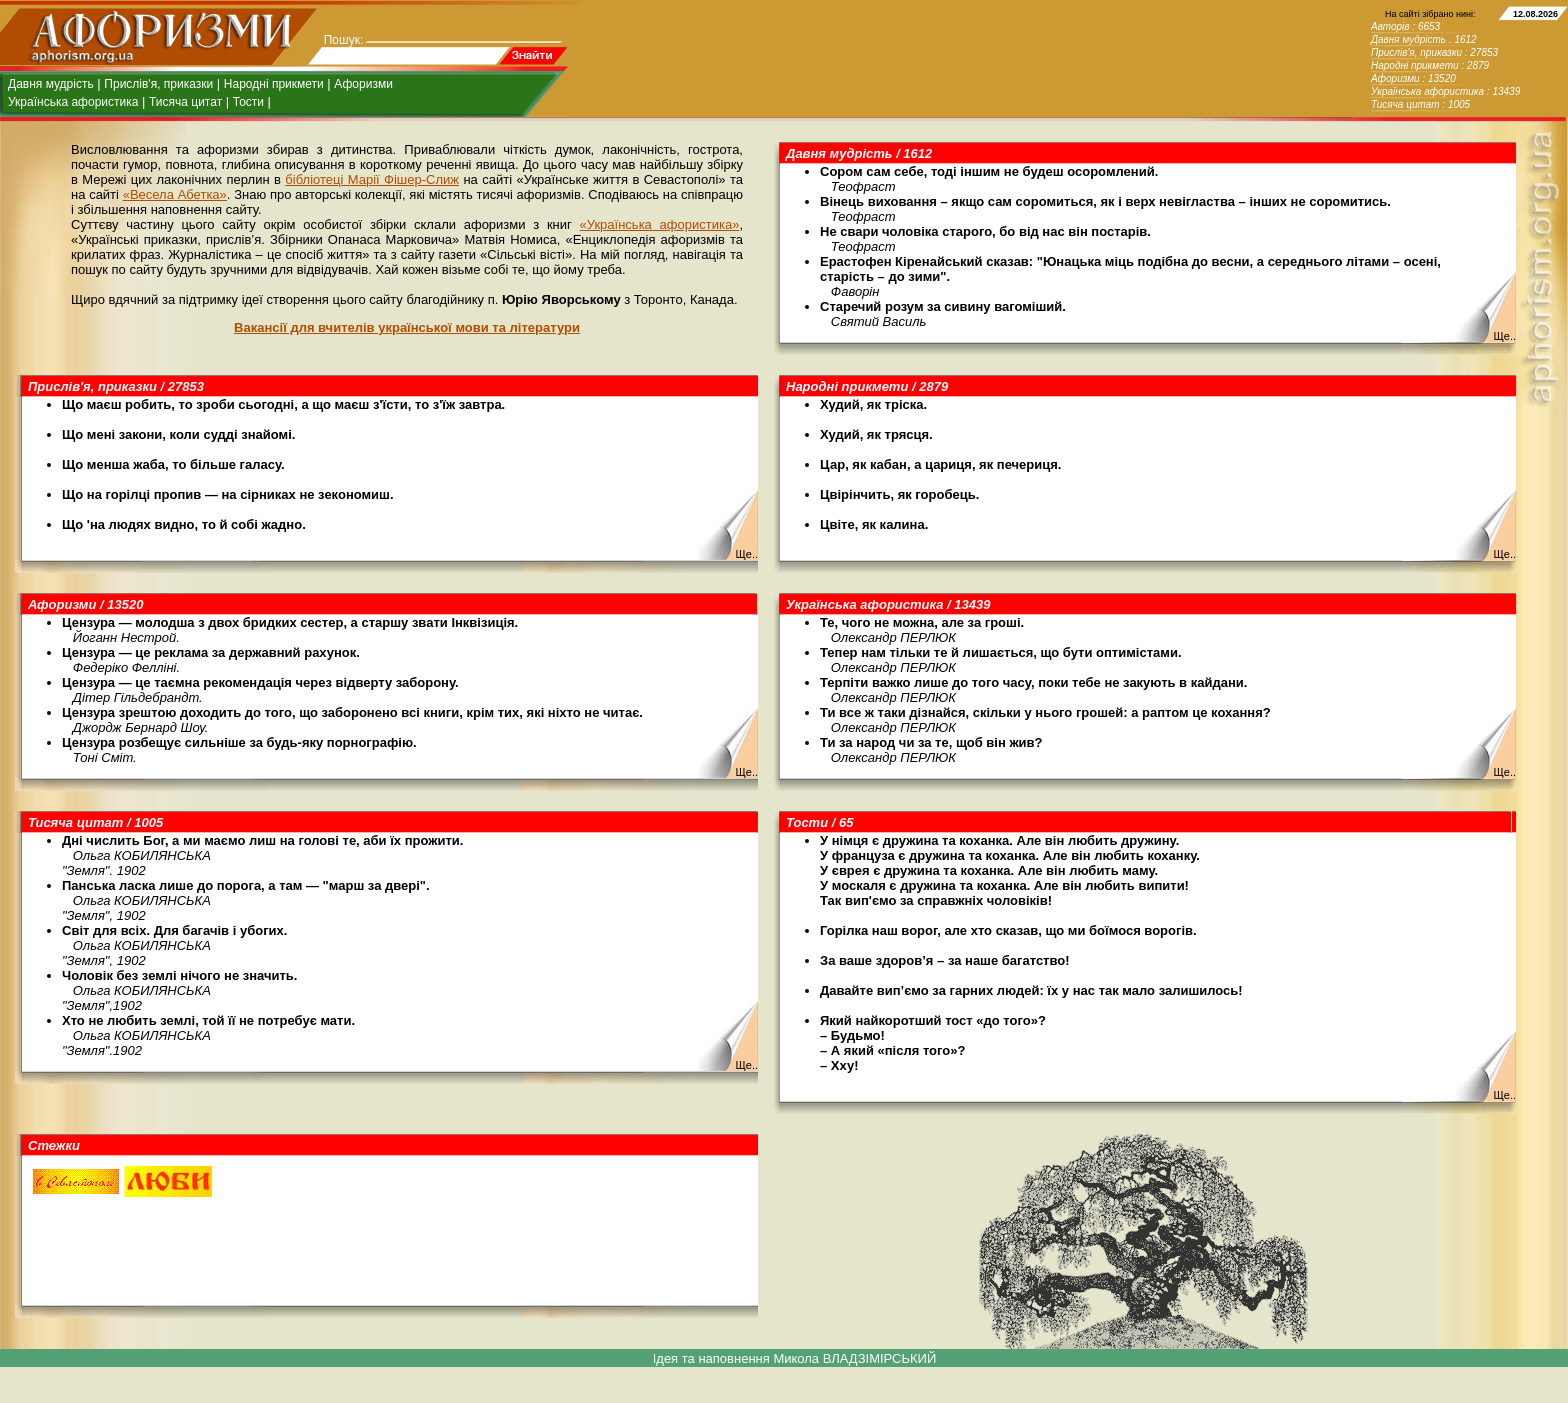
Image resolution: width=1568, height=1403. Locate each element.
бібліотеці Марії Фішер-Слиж (372, 179)
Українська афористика (73, 102)
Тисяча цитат (185, 102)
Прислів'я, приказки (158, 84)
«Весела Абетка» (175, 194)
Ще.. (1504, 336)
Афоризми (363, 84)
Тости (248, 102)
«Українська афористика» (660, 224)
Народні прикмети (274, 84)
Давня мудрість (51, 84)
